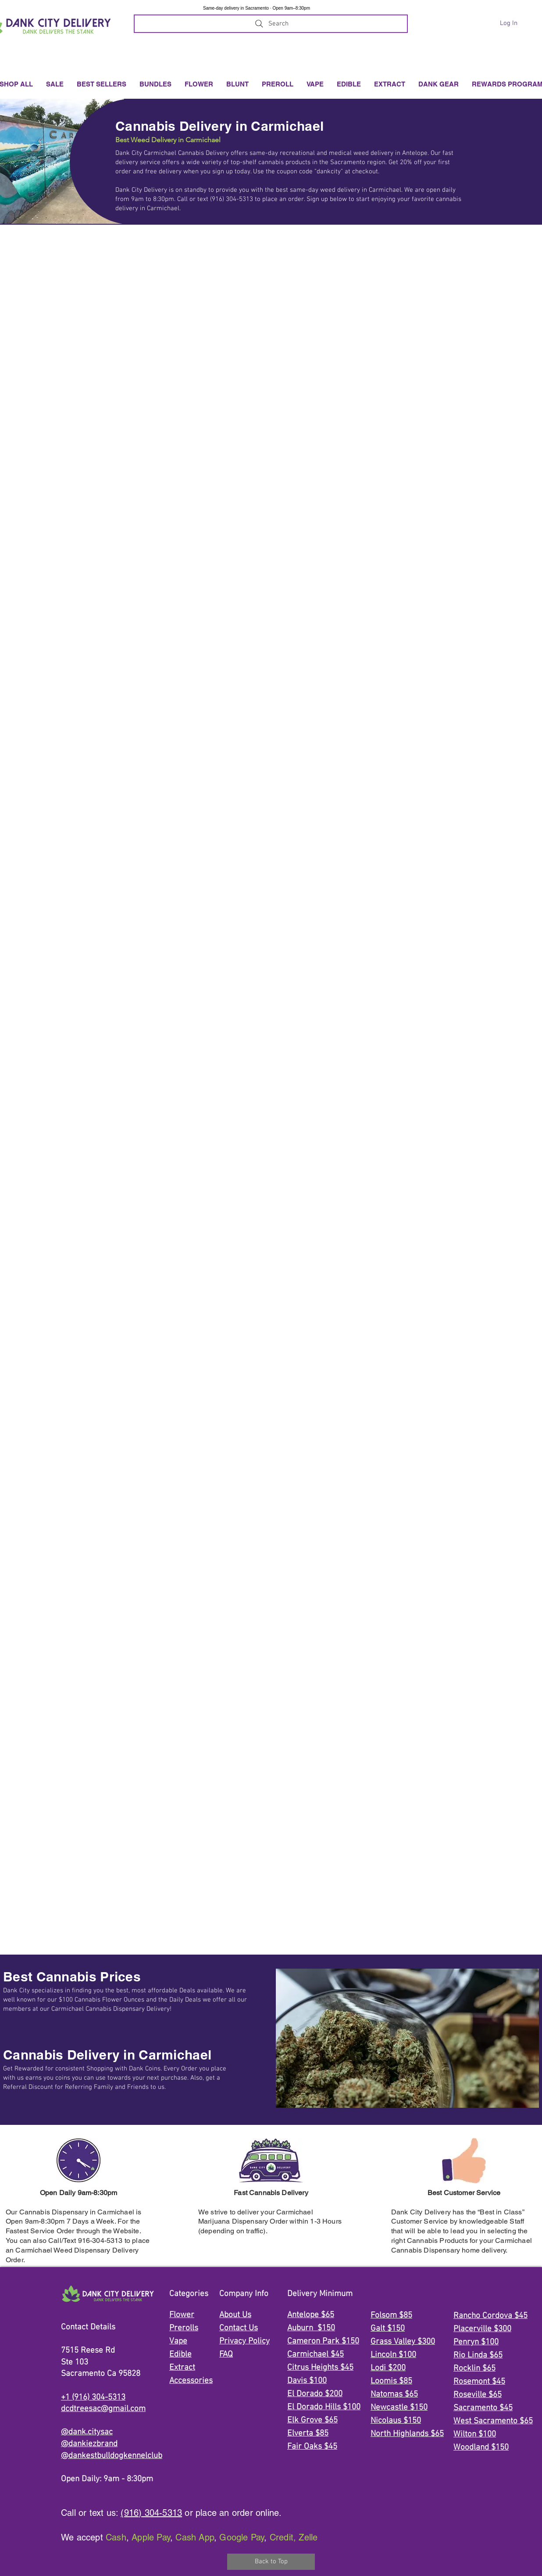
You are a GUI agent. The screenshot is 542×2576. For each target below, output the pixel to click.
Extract (182, 2368)
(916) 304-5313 (151, 2513)
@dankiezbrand (89, 2444)
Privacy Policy (244, 2341)
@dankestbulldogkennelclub (111, 2456)
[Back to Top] (271, 2562)
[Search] (271, 23)
